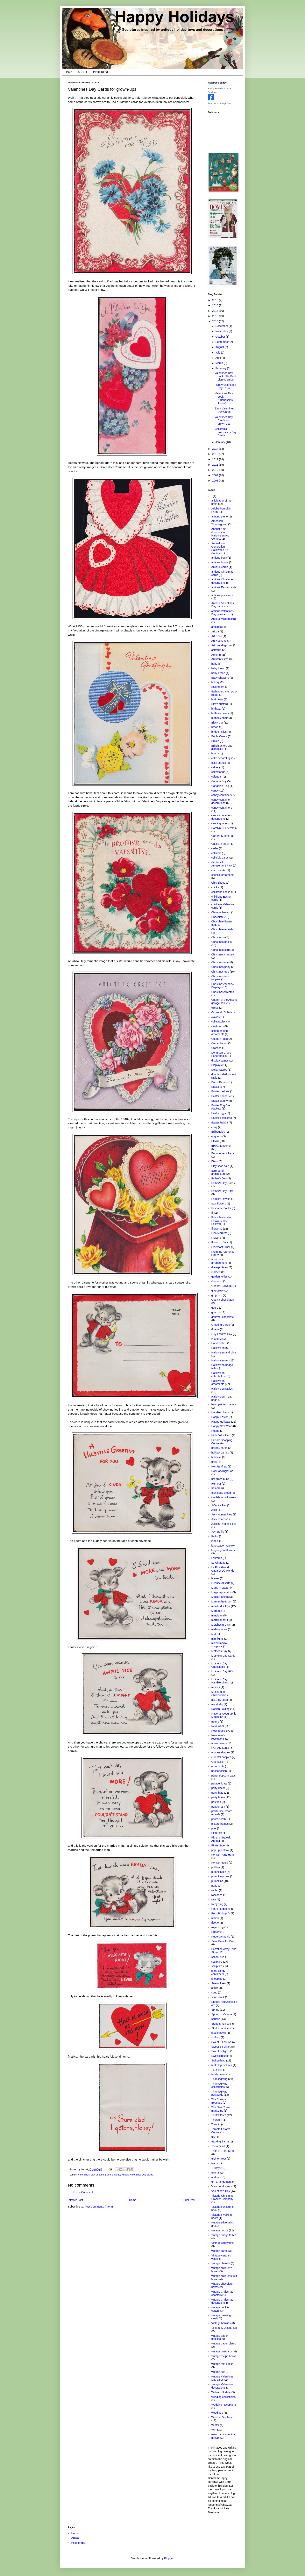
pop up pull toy (220, 1850)
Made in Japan (220, 1587)
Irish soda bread (221, 1492)
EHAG (215, 1141)
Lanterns (216, 1558)
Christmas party (221, 966)
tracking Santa (220, 2141)
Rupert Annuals (220, 1936)
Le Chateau (218, 1562)
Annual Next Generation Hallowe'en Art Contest (220, 533)
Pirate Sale (218, 1845)
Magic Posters (220, 1596)
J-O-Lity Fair (218, 1505)
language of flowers (223, 1550)
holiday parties (220, 1452)
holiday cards (219, 1447)
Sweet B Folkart (221, 2046)
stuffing (215, 2037)
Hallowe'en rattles (222, 1388)
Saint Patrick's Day (222, 1941)
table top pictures (221, 2065)
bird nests (217, 699)
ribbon (215, 1918)
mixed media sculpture (219, 1645)
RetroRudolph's (220, 1913)
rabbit (214, 1890)
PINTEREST (101, 72)
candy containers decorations (221, 817)
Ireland (215, 1488)
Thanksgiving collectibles (219, 2085)
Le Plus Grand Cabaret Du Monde (222, 1569)
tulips (214, 2163)
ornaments (217, 1766)
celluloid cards (220, 857)
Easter (215, 1086)
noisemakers (219, 1743)
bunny (215, 753)
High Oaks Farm (221, 1435)
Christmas (217, 937)
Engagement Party (222, 1153)
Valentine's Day (86, 2174)
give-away (217, 1290)
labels (215, 1540)
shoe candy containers (218, 1972)
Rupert (215, 1931)
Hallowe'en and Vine (223, 1352)
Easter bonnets (220, 1096)
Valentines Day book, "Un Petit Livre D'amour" (225, 376)
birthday (216, 708)
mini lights (217, 1638)
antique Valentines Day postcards (222, 613)
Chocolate (217, 917)
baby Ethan (218, 673)
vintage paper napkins (219, 2337)
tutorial (215, 2172)
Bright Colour (219, 736)
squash (215, 2018)
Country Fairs (219, 1038)
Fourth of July (219, 1242)
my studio (217, 1704)
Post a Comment (83, 2192)
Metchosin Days (221, 1624)
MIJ (213, 1633)
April (218, 357)
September (222, 341)
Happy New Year (221, 1426)
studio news (218, 2032)
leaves (215, 1578)
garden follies (219, 1276)
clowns (215, 1017)
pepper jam (218, 1806)
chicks (215, 887)
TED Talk (217, 2069)
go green (216, 1295)
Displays (216, 1065)
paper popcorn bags (223, 1775)
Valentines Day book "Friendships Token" (224, 398)
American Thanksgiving (219, 522)
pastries (216, 1802)
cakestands (218, 771)
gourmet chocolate (222, 1316)
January (220, 442)
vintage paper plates (223, 2343)
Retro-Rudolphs (221, 1908)
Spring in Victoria (221, 2014)
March (219, 363)
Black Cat (217, 722)
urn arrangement (221, 2181)
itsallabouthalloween (223, 1497)
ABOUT (82, 72)
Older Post (188, 2200)
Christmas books (221, 941)
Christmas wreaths (222, 992)
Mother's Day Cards (223, 1655)
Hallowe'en (218, 1347)
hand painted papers (223, 1404)
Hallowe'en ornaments (218, 1382)
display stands (220, 1060)
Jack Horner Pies (221, 1514)
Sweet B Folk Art (221, 2042)
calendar (216, 776)
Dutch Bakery (219, 1082)
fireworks (216, 1228)
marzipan (217, 1615)
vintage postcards (222, 2351)
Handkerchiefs (220, 1412)
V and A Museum (221, 2186)
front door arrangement (219, 1261)
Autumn (216, 654)
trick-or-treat (218, 2158)
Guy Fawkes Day (221, 1334)
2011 (215, 464)
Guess (215, 1329)
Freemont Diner (220, 1247)
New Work (217, 1726)
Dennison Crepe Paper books (221, 1054)
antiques (216, 626)
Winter (215, 2425)
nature (215, 1721)
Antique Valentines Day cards (222, 605)
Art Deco (216, 636)
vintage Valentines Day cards (137, 2174)
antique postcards (222, 595)
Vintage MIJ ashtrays (224, 2327)
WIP (213, 2429)
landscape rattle (221, 1545)
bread (214, 727)
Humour (216, 1483)
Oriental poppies (221, 1757)
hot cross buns (220, 1478)
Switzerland (218, 2060)
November (222, 331)
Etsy (214, 1161)
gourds (215, 1312)
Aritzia (215, 631)
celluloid (216, 853)
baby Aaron (218, 668)
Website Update (221, 2392)
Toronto (216, 2124)
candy (215, 790)
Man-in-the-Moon (221, 1601)
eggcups (216, 1136)
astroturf (216, 649)
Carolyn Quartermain (224, 828)
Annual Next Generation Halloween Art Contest (219, 548)
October (220, 336)
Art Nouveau (219, 640)
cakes (215, 767)
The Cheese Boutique (218, 2101)
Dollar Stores (219, 1069)
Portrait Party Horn (222, 1854)
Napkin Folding (220, 1708)
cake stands (218, 762)
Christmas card (220, 949)
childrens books (220, 892)
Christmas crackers (223, 954)
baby (214, 663)
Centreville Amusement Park (221, 864)
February (221, 368)
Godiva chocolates (222, 1299)
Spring (215, 2009)
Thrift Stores (218, 2115)
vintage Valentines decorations (222, 2386)
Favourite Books (221, 1208)
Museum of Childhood (218, 1693)
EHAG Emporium (221, 1145)
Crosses (216, 1047)
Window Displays (221, 2417)
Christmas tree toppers (220, 978)
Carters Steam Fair (222, 835)
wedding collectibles (223, 2396)
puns (214, 1885)
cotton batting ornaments (219, 1032)
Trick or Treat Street (223, 2150)
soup (214, 1992)
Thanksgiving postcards (219, 2093)
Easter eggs (218, 1113)
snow (214, 1987)
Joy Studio (217, 1531)
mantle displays (220, 1606)
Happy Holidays (221, 1421)
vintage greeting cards (108, 2174)
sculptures (217, 1966)
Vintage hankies (221, 2323)
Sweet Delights (220, 2051)
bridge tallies (219, 731)
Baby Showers (220, 677)
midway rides (219, 1629)
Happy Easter (219, 1417)
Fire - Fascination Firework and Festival (221, 1220)
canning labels (220, 823)
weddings (217, 2412)
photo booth (218, 1819)
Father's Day (219, 1178)
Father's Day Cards (223, 1183)
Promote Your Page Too (219, 103)
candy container (221, 795)
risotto (215, 1922)
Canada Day (219, 781)
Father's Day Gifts (222, 1191)
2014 (215, 448)
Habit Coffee (219, 1343)
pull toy (215, 1867)
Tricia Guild (218, 2146)
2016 (215, 316)
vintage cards (219, 2250)
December (222, 325)
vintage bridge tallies (223, 2235)
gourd (214, 1307)
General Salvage (221, 1285)
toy (213, 2136)
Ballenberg (217, 686)
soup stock (217, 1997)
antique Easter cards (223, 587)
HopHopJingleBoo (222, 1471)
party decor (218, 1788)
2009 (215, 475)
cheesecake (218, 870)
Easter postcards (221, 1117)
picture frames (220, 1823)
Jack (214, 1509)
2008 (215, 480)
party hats (217, 1792)
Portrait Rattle (219, 1862)
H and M (216, 1338)
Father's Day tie (221, 1198)
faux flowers (218, 1203)
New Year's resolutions (218, 1737)
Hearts (215, 1430)
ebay (214, 1127)
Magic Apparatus (221, 1592)
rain (213, 1899)
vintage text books (222, 2363)
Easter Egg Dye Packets (221, 1107)
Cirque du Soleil (221, 1012)
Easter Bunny (219, 1100)
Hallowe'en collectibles (218, 1374)
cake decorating (221, 758)
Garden (216, 1272)
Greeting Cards (220, 1324)
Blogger (168, 2558)
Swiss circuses (220, 2055)
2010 (215, 469)
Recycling (217, 1904)
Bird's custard (219, 703)
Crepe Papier (219, 1043)
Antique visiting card (223, 618)
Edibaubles (218, 1131)
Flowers (216, 1237)
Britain (215, 741)
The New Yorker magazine (221, 2109)
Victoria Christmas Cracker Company (222, 2197)
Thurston (216, 2119)
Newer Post (76, 2200)
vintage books (219, 2230)
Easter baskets (220, 1091)
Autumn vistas (220, 659)
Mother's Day (219, 1651)
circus (215, 1007)
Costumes (217, 1026)
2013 (215, 453)
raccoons (217, 1895)
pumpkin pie (218, 1871)
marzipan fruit (219, 1620)
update (215, 2177)
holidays (216, 1457)
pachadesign (219, 1770)
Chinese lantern (221, 912)
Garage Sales (219, 1267)
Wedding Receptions (224, 2404)
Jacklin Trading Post (223, 1523)
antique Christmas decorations (222, 581)
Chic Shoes (218, 882)
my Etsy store (219, 1699)
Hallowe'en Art (220, 1360)
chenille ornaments (222, 874)
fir (212, 1212)
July (218, 352)
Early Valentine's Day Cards (225, 410)
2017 (215, 310)
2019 (215, 300)
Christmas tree (220, 971)
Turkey (215, 2167)
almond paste (219, 516)
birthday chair (219, 717)
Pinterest (216, 1832)
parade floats (219, 1783)
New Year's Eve (221, 1730)
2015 (215, 321)
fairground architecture (218, 1172)
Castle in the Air (221, 843)
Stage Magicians (221, 2023)
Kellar (214, 1536)
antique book (219, 557)
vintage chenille (220, 2263)
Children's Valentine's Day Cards (225, 432)
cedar (214, 848)
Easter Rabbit (219, 1122)
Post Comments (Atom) (99, 2206)
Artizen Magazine (221, 645)
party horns (218, 1797)
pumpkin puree (220, 1876)
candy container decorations (221, 801)
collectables (218, 1021)
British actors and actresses (221, 747)
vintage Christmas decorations (222, 2301)
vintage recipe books (223, 2356)
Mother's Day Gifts (222, 1671)
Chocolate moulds (222, 929)
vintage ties (218, 2371)
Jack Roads (218, 1519)
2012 (215, 459)
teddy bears (218, 2074)
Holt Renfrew (219, 1466)
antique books (219, 562)
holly (214, 1461)
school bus (217, 1957)
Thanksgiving (219, 2078)
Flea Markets (219, 1233)
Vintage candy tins (222, 2242)
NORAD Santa (220, 1747)
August (219, 347)
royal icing (217, 1927)
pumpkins (217, 1881)
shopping (217, 1978)
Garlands (217, 1281)
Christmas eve (220, 962)
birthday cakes (220, 713)
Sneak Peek (218, 1983)
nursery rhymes (220, 1752)
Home (68, 72)
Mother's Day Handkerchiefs (220, 1681)
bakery (215, 682)
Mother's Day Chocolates (219, 1665)
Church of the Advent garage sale (224, 1001)
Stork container (220, 2028)
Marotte (216, 1610)
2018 (215, 305)
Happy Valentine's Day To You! (225, 386)
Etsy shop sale (220, 1166)
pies (213, 1828)
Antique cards (219, 567)
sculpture (217, 1961)
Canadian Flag (220, 785)
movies (215, 1687)
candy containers (221, 807)
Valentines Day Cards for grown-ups (224, 420)
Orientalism (218, 1761)
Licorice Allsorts (220, 1583)
